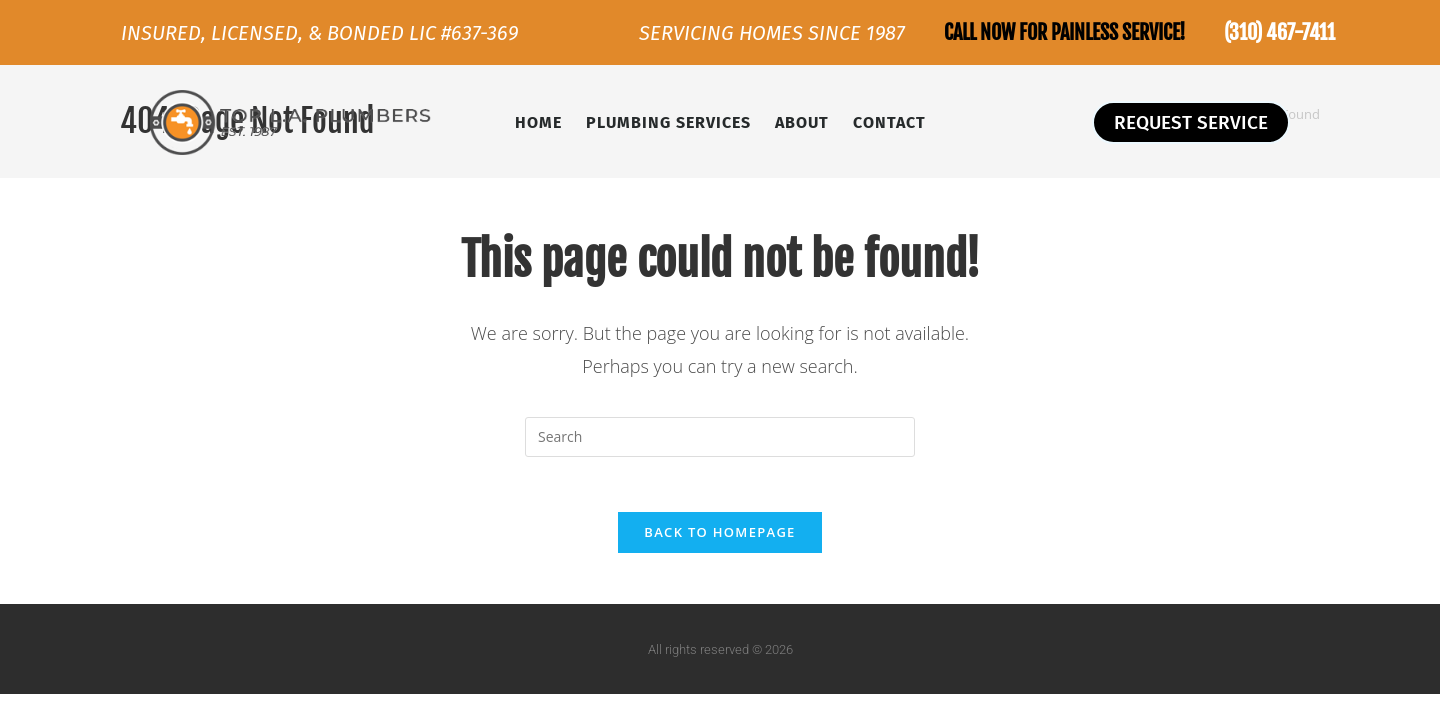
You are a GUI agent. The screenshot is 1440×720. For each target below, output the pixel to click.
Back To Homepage (719, 538)
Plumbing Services (668, 122)
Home (538, 122)
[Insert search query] (720, 437)
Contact (889, 122)
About (802, 122)
